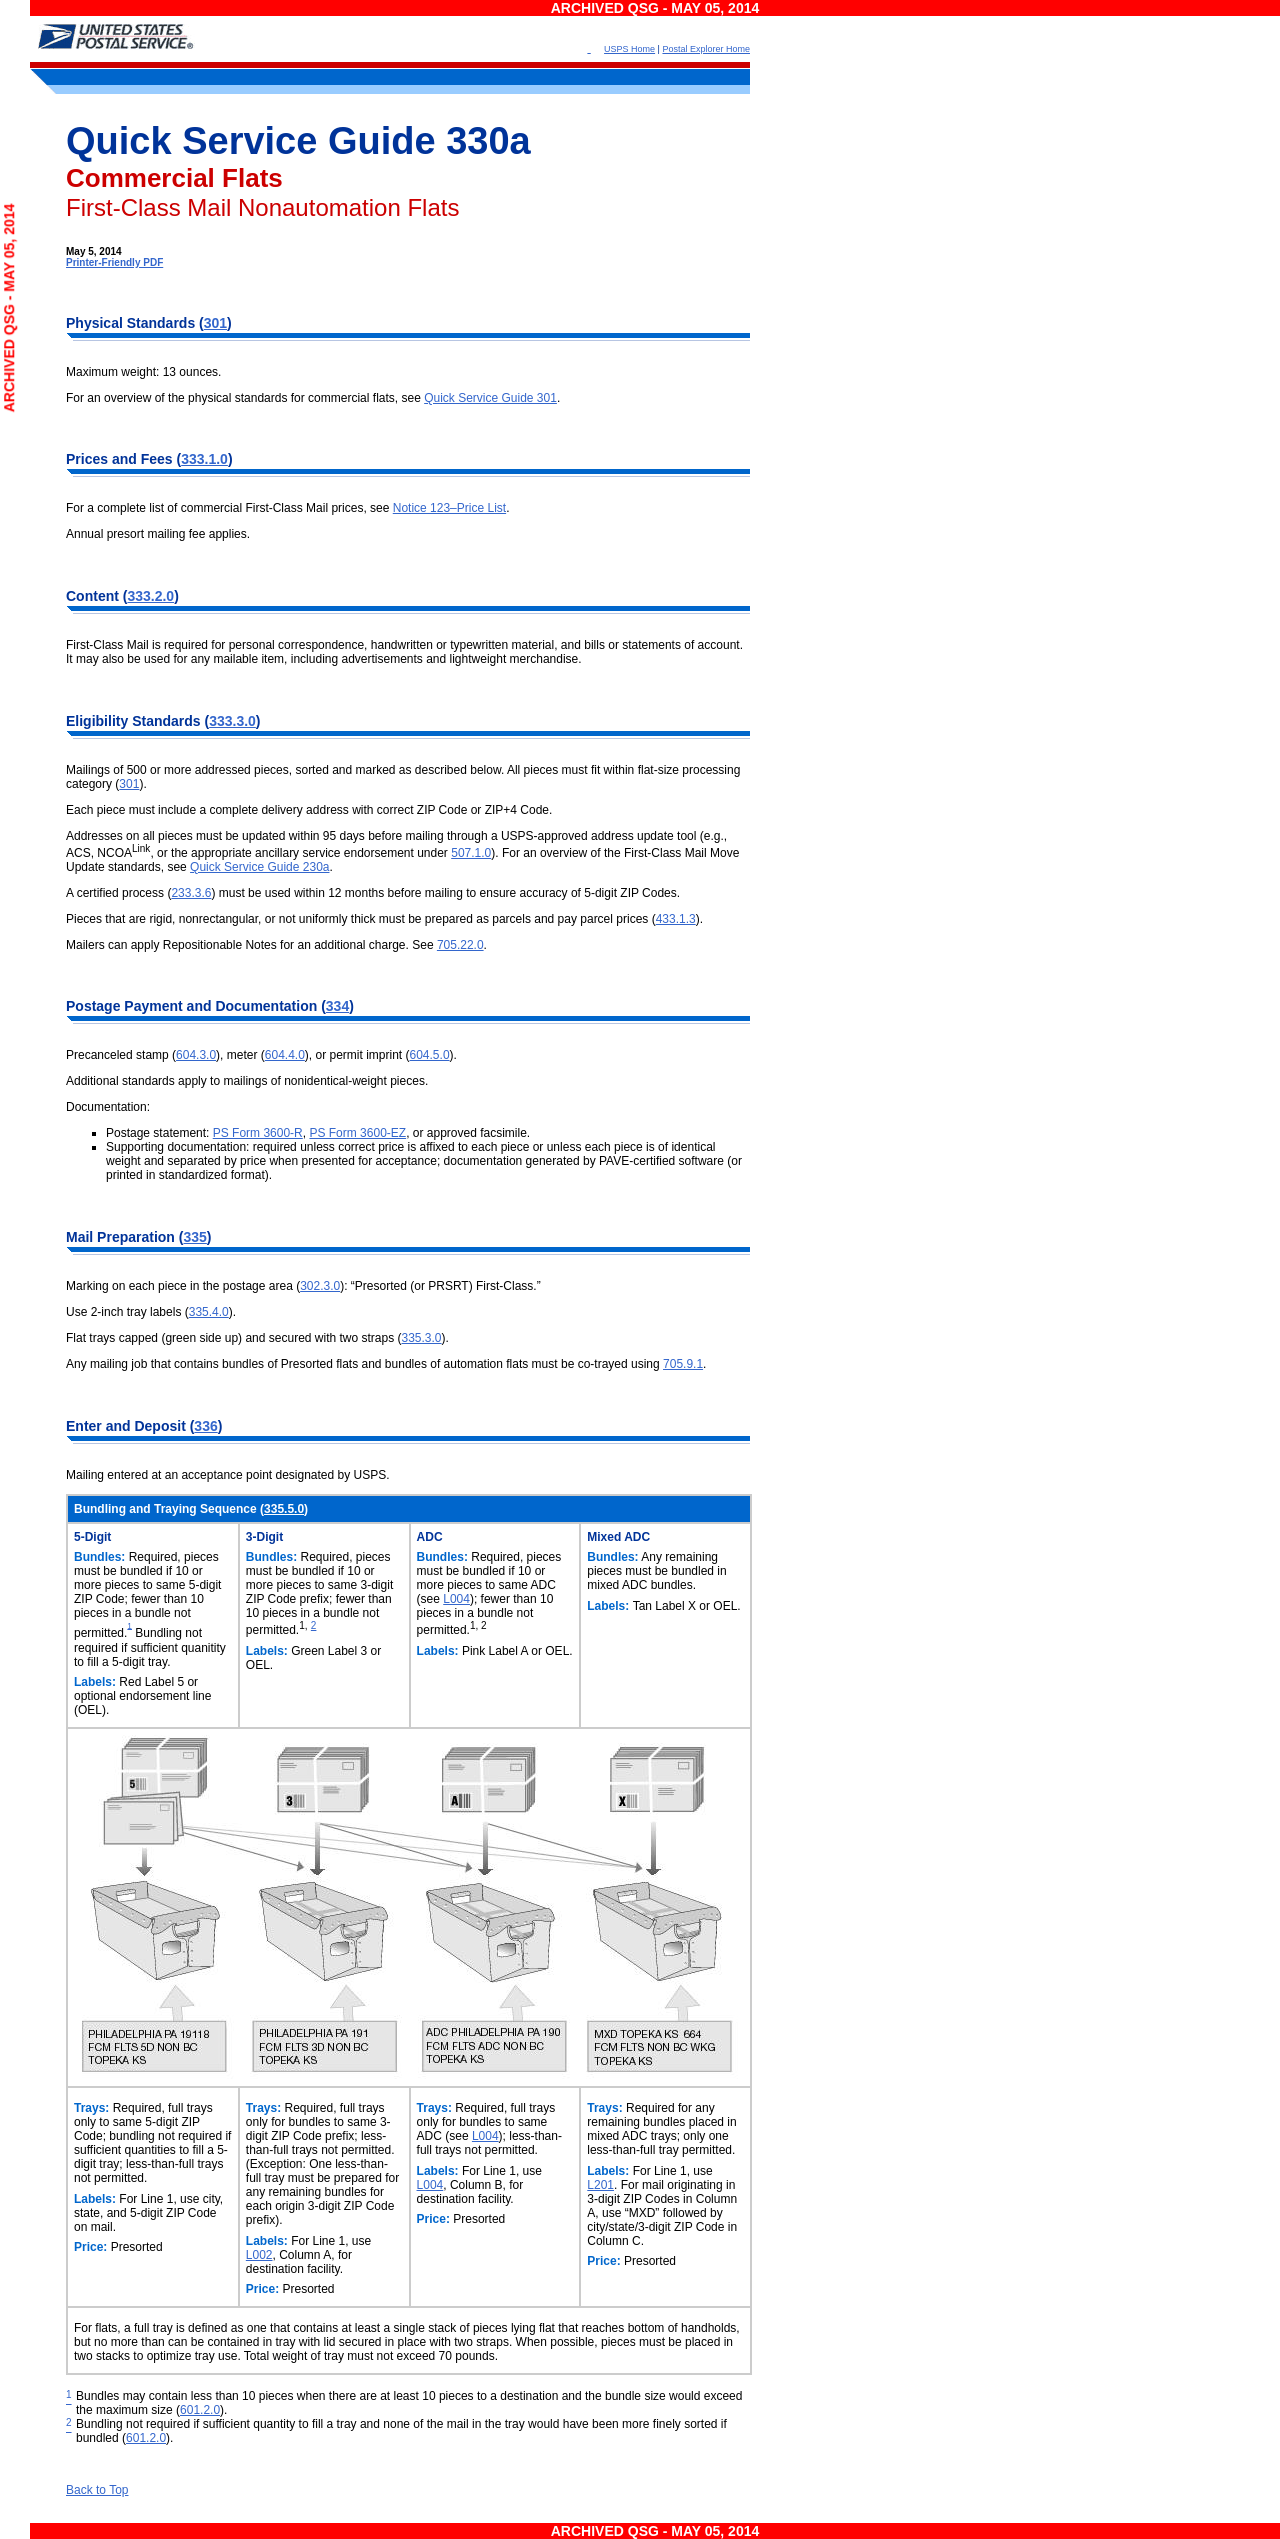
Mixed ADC (618, 1537)
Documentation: (108, 1107)
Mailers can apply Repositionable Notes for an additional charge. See (251, 945)
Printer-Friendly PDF (114, 262)
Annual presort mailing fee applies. (158, 534)
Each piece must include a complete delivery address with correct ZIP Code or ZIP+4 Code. (309, 810)
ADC (430, 1537)
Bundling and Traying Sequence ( (169, 1509)
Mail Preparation (122, 1237)
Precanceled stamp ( (121, 1055)
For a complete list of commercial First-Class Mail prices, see (229, 508)
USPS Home (629, 49)
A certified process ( (118, 893)
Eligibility (99, 721)
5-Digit (92, 1537)
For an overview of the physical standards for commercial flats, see (245, 398)
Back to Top (97, 2490)
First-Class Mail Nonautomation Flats (262, 207)
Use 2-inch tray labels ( (127, 1312)
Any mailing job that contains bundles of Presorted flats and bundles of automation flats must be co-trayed (348, 1364)
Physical (96, 323)
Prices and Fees (121, 459)
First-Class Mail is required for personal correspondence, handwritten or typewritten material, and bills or (344, 645)
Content (94, 596)
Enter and (100, 1426)
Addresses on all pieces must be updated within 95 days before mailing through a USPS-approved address (351, 836)
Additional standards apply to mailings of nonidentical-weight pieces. (247, 1081)
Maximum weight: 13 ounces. (143, 372)
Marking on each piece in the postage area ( (183, 1286)
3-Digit (264, 1537)
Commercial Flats (174, 178)
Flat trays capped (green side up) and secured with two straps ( (234, 1338)
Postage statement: (159, 1133)
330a (488, 141)
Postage (95, 1006)
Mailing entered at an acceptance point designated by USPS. (228, 1475)
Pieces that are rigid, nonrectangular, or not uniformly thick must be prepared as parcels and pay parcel (341, 919)
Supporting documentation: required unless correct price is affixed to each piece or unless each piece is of (388, 1147)
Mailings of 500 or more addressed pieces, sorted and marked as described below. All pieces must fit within (352, 770)
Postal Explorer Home (706, 49)
